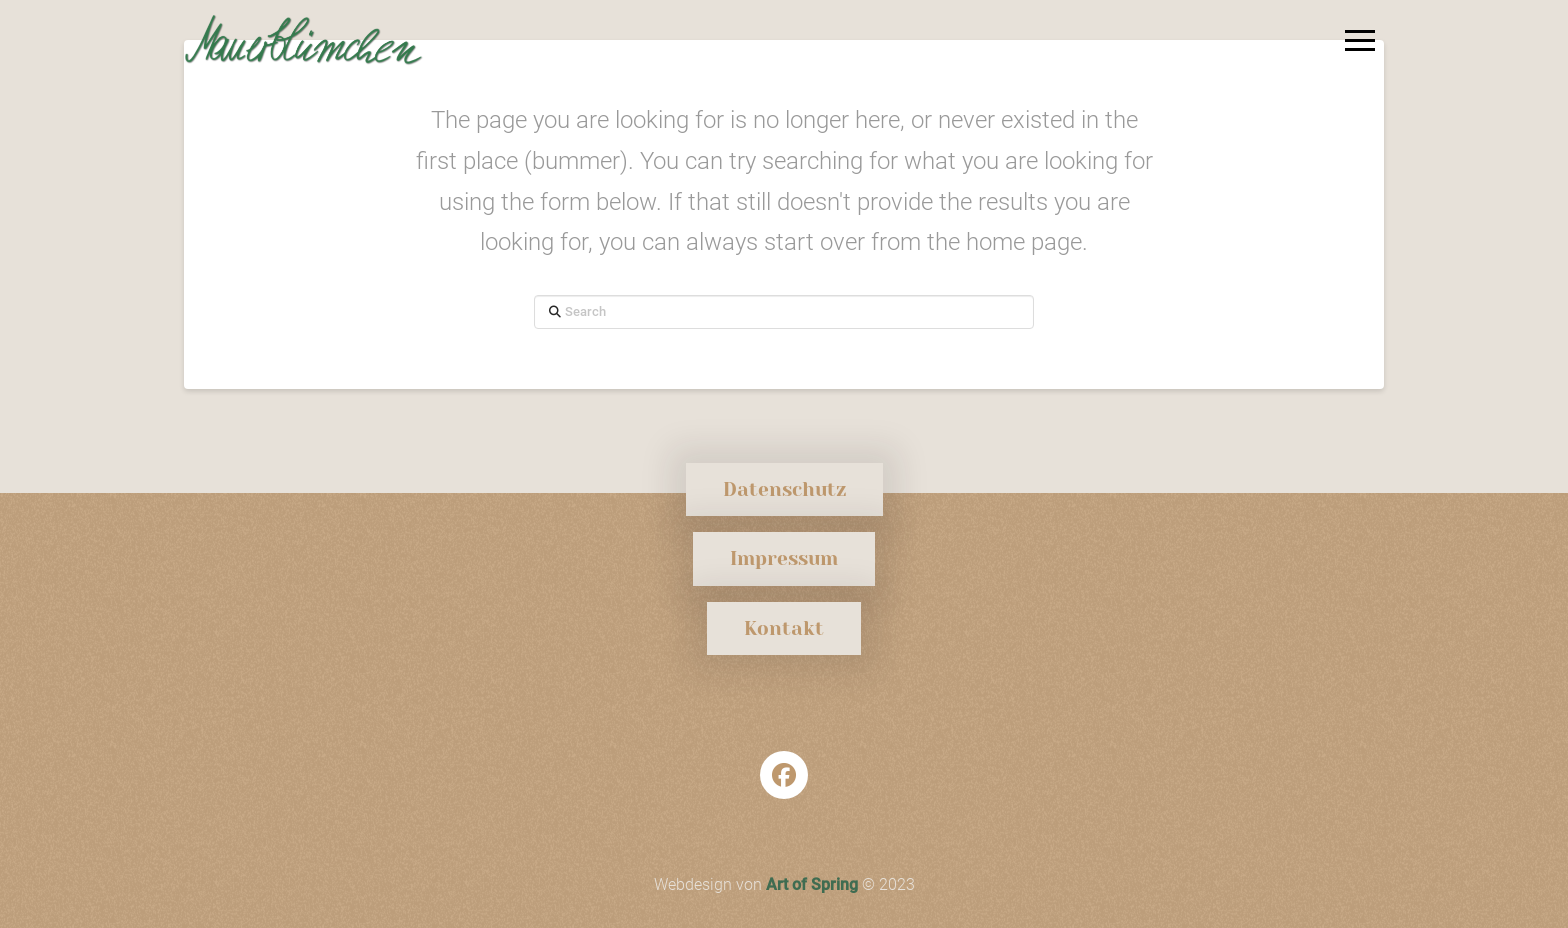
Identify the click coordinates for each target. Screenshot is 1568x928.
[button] (1360, 40)
